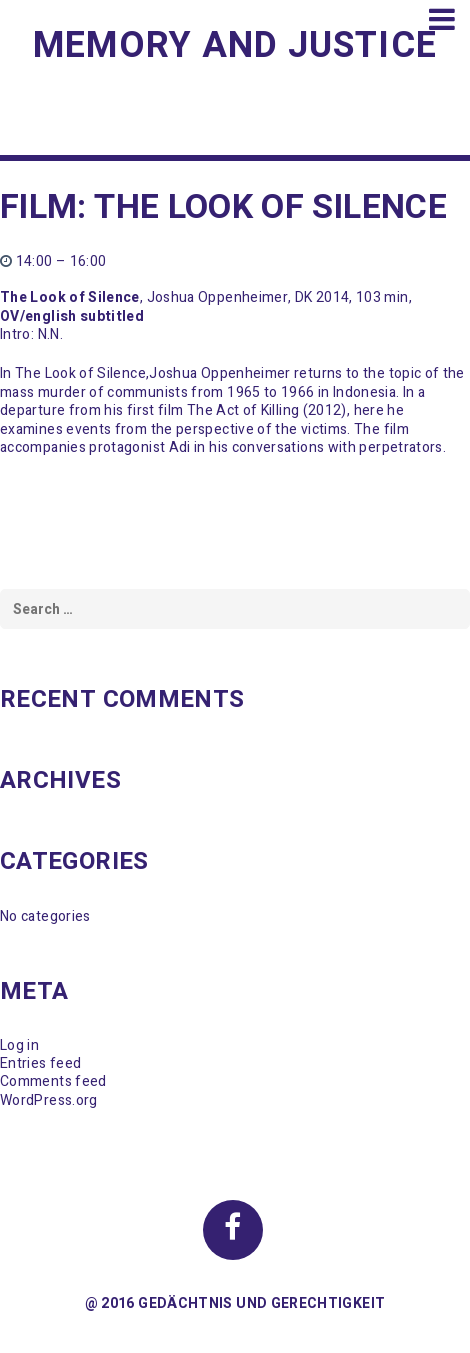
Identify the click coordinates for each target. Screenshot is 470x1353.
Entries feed (40, 1063)
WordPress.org (49, 1100)
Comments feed (53, 1081)
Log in (19, 1045)
